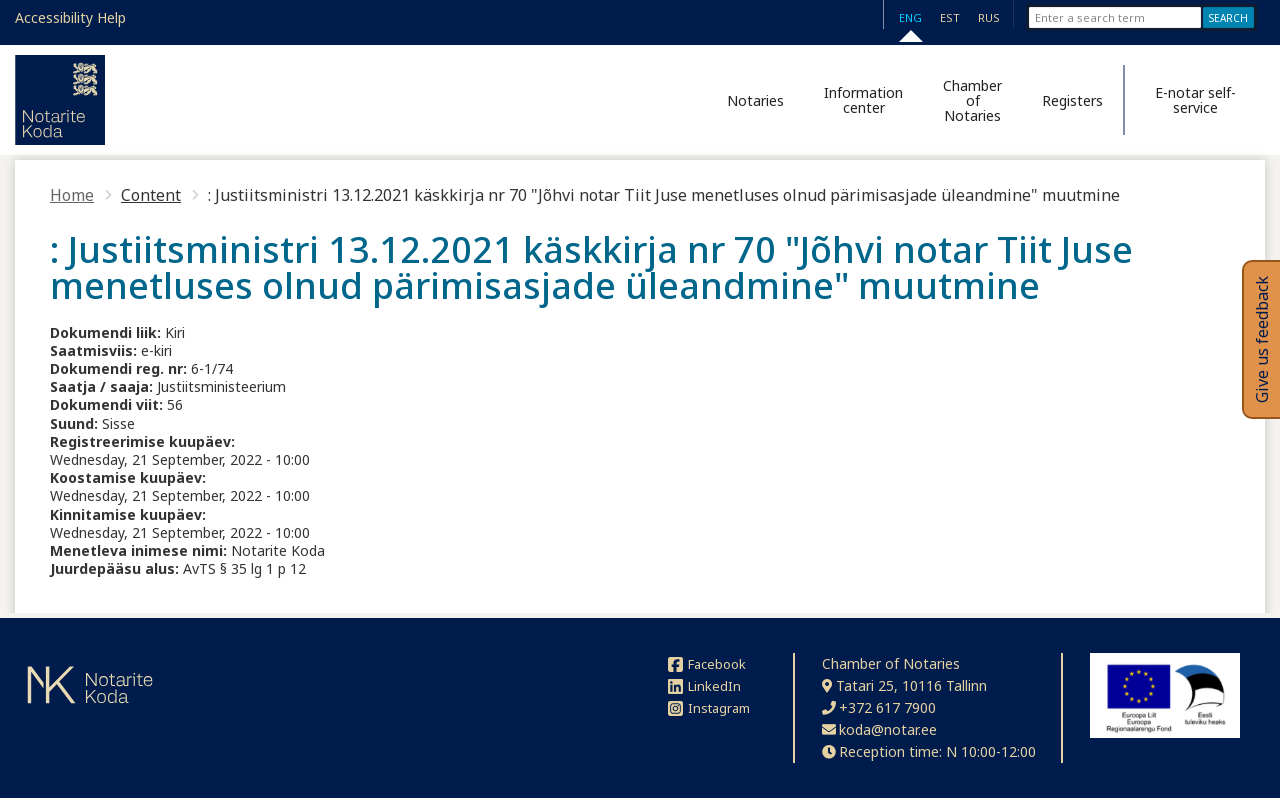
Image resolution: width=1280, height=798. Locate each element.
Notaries (755, 100)
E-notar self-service (1195, 100)
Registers (1072, 100)
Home (72, 195)
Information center (863, 100)
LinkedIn (704, 686)
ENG (910, 17)
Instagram (709, 708)
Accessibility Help (70, 17)
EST (950, 17)
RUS (989, 17)
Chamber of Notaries (972, 100)
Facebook (707, 664)
